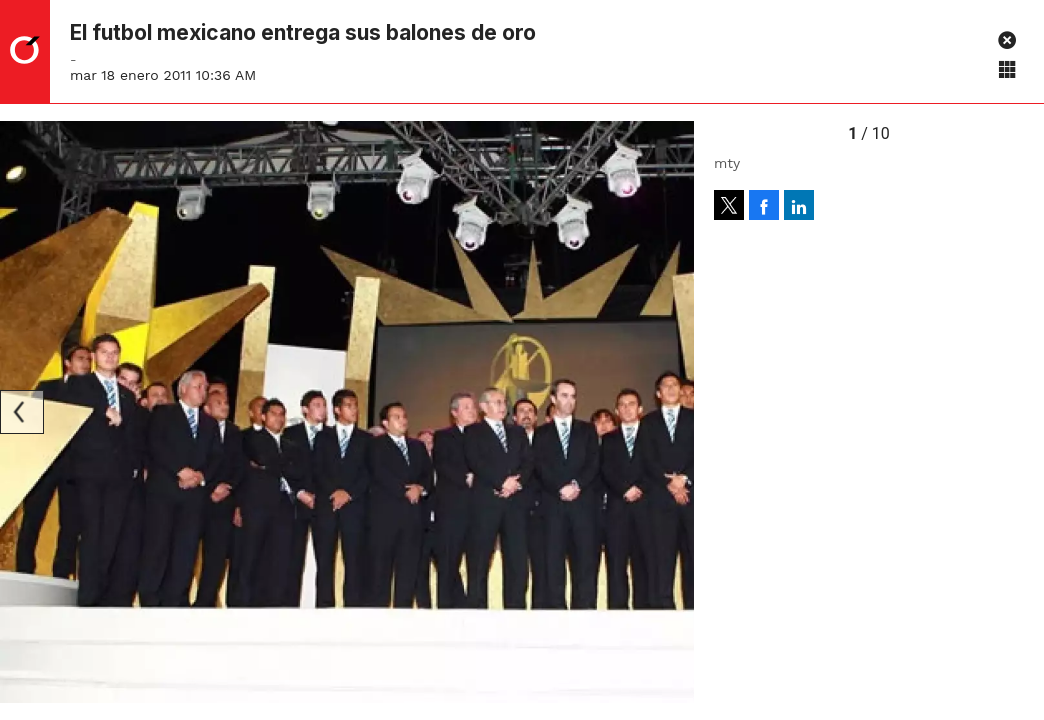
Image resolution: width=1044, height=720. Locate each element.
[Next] (672, 412)
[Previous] (22, 412)
